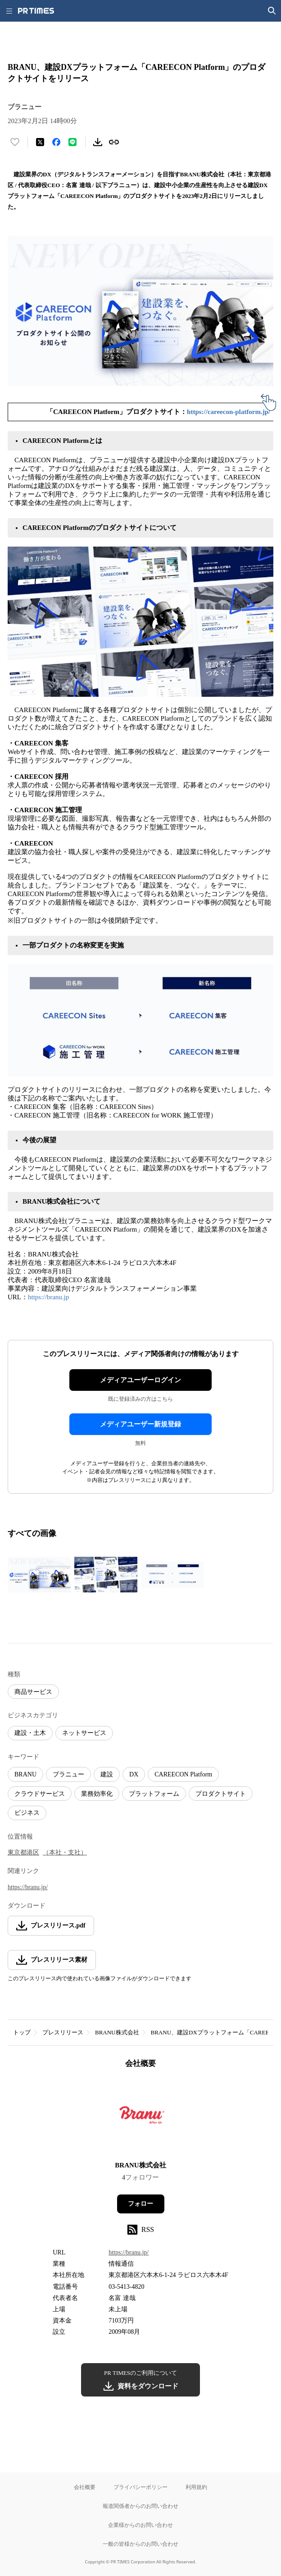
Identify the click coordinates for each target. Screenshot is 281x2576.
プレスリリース (62, 2032)
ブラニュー (68, 1774)
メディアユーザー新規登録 (140, 1424)
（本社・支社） (65, 1852)
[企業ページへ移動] (141, 2117)
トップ (22, 2032)
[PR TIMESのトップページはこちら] (36, 10)
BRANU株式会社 (117, 2032)
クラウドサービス (39, 1793)
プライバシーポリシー (140, 2487)
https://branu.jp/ (28, 1887)
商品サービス (33, 1691)
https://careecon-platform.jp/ (228, 411)
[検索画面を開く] (272, 10)
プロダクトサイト (220, 1793)
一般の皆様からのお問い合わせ (140, 2544)
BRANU (25, 1774)
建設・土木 (30, 1733)
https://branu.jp (48, 1297)
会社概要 (84, 2487)
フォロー (140, 2203)
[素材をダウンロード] (98, 142)
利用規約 (196, 2487)
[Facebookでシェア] (56, 142)
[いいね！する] (15, 142)
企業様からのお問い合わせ (140, 2525)
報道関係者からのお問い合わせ (140, 2506)
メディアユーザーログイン (140, 1380)
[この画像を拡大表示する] (39, 1575)
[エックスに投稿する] (40, 142)
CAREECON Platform (183, 1774)
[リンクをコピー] (114, 142)
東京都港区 (23, 1852)
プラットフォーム (154, 1793)
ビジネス (27, 1812)
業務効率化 (97, 1793)
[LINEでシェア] (72, 142)
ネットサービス (84, 1733)
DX (133, 1774)
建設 (106, 1774)
